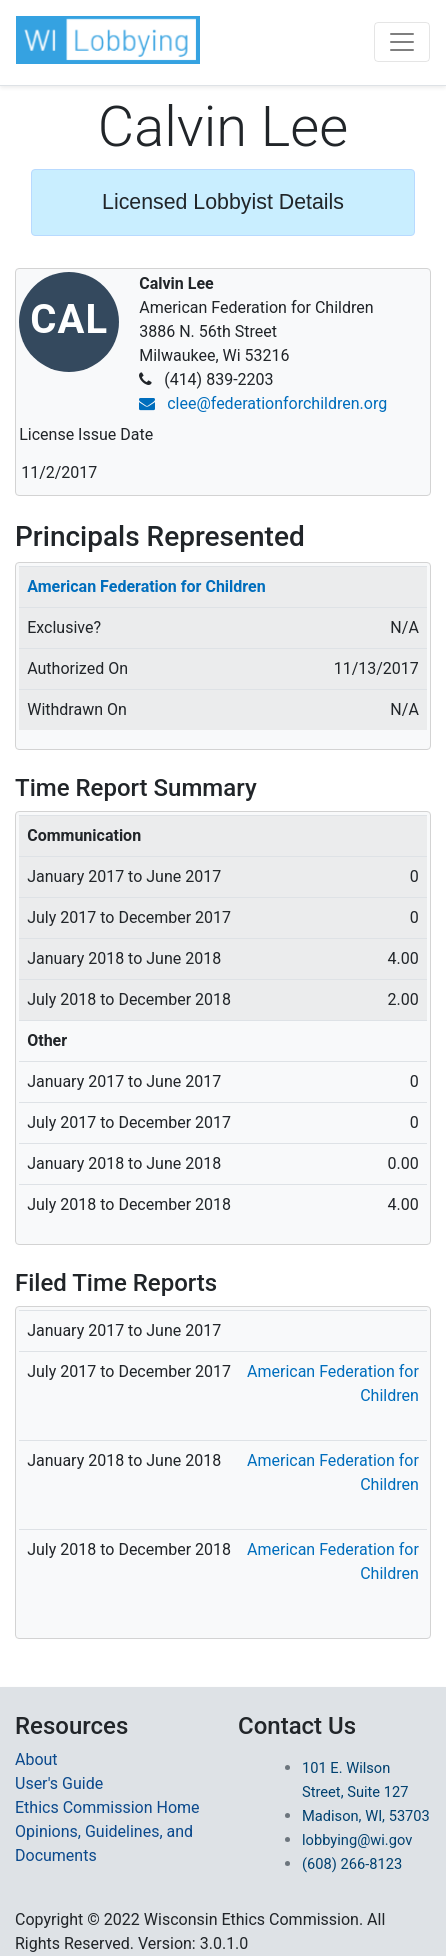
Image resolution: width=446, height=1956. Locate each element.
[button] (108, 40)
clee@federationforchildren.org (263, 403)
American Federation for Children (146, 586)
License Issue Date (86, 434)
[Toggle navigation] (402, 42)
